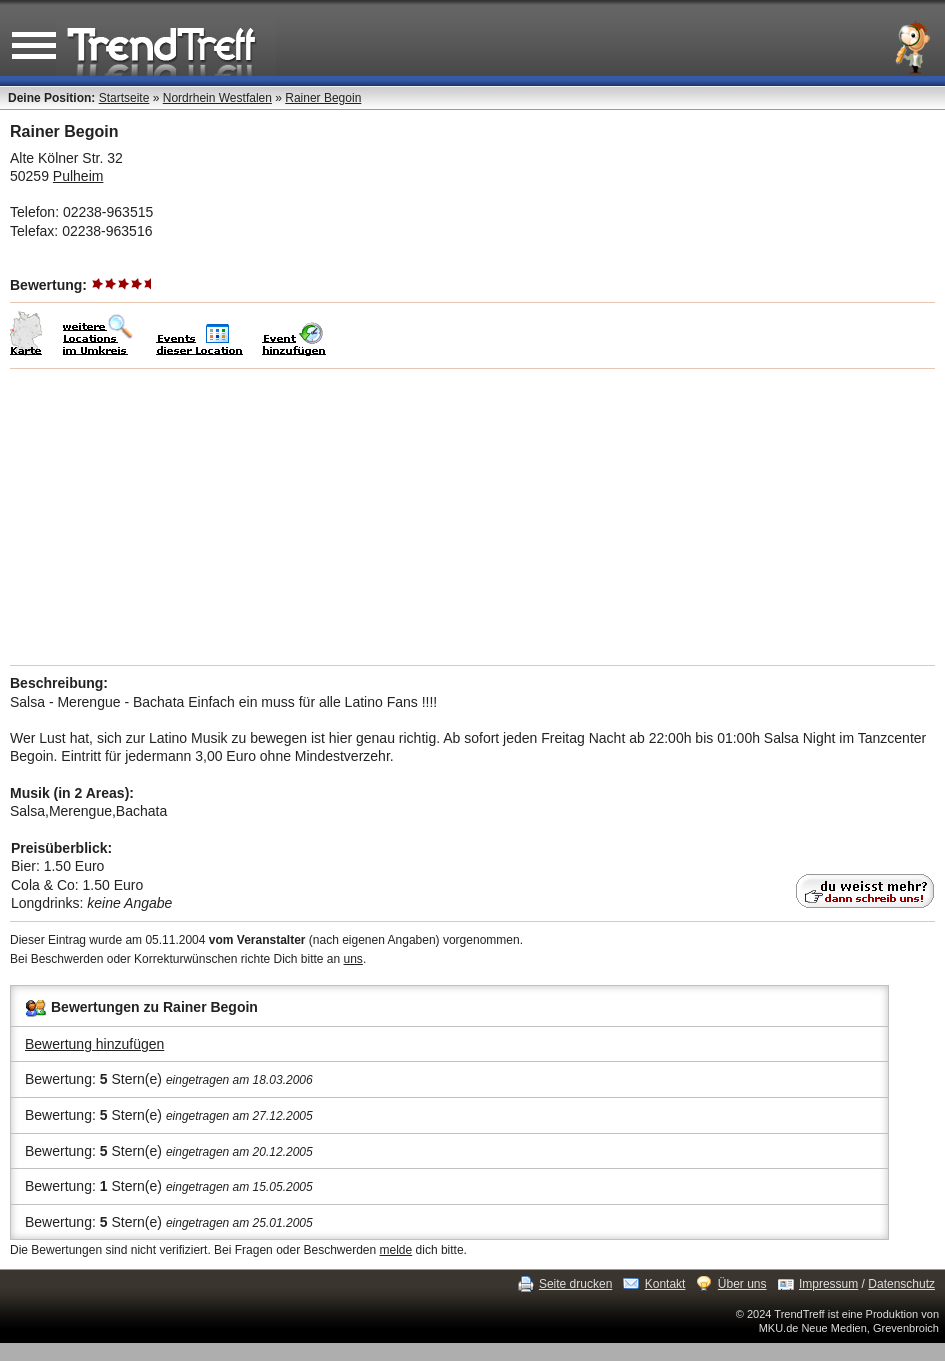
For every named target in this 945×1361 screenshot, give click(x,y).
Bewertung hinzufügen (94, 1044)
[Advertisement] (472, 517)
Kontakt (665, 1284)
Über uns (742, 1284)
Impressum (828, 1284)
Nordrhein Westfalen (217, 98)
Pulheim (78, 176)
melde (396, 1250)
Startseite (124, 98)
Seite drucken (575, 1284)
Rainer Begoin (323, 98)
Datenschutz (901, 1284)
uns (353, 959)
